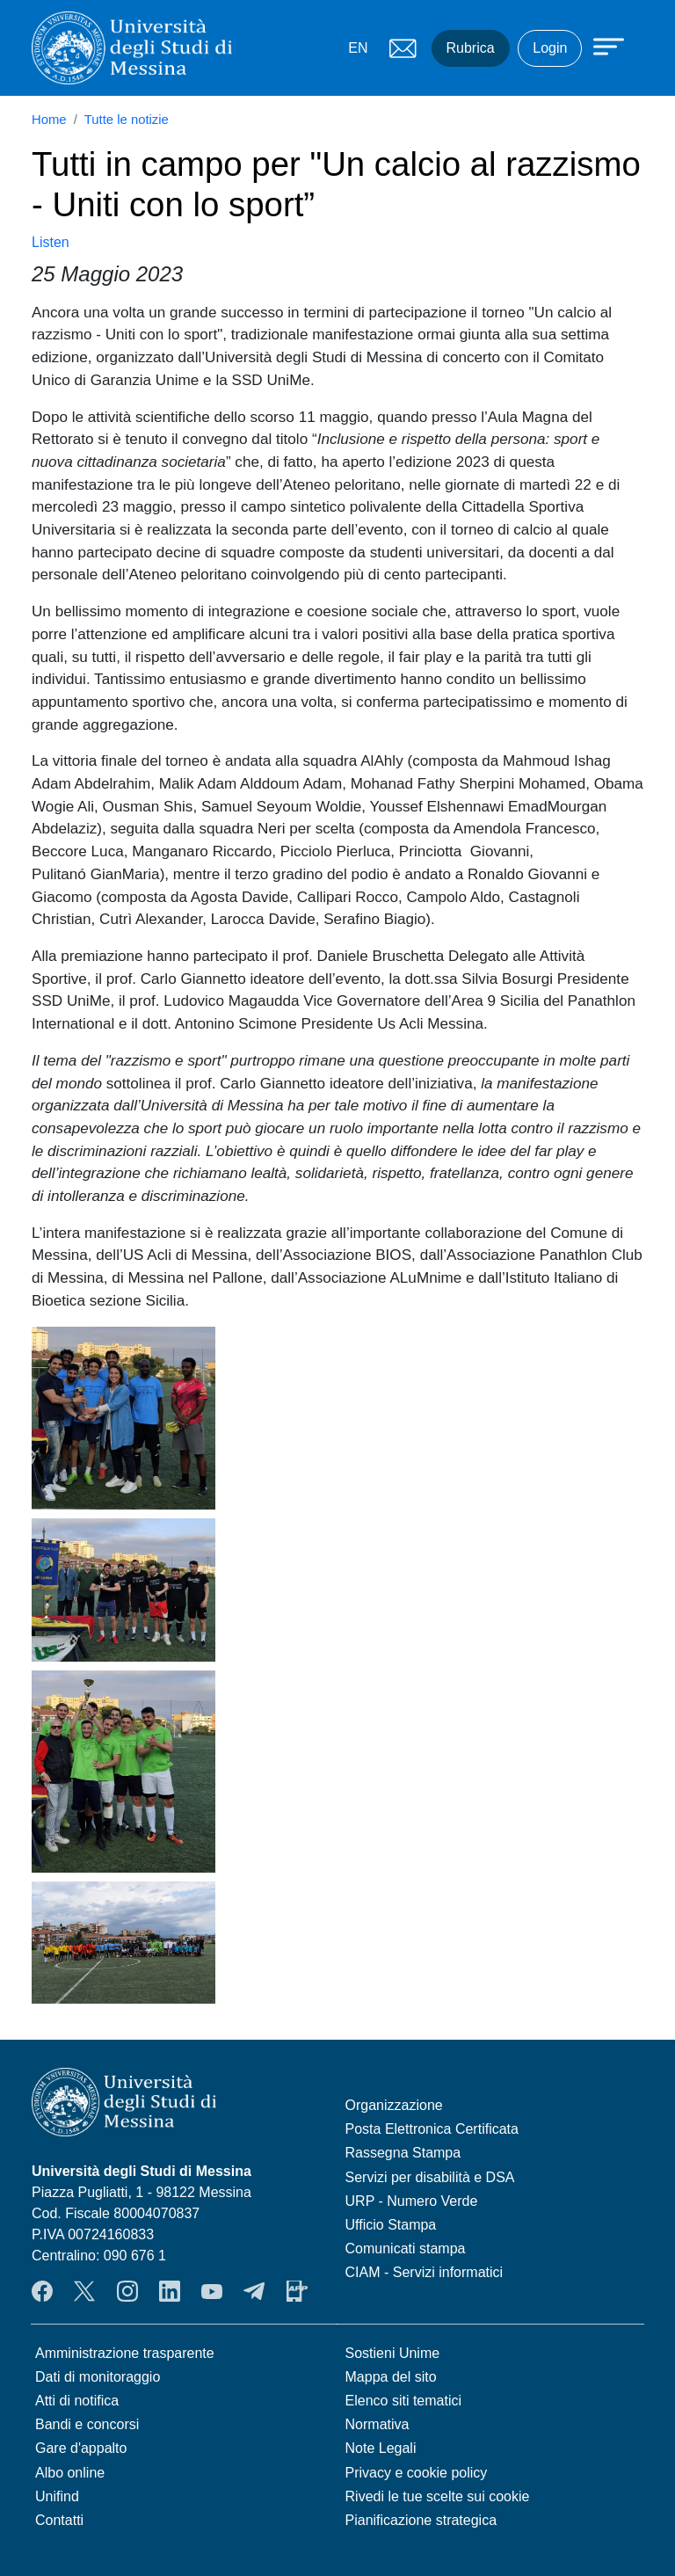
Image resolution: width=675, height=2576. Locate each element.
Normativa (377, 2424)
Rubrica (470, 47)
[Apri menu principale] (600, 45)
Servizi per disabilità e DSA (430, 2177)
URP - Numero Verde (411, 2201)
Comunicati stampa (405, 2248)
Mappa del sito (391, 2376)
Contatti (59, 2520)
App (297, 2291)
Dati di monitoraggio (97, 2376)
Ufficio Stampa (391, 2224)
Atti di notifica (77, 2400)
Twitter (84, 2291)
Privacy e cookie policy (416, 2472)
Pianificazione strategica (421, 2520)
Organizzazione (394, 2105)
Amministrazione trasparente (124, 2353)
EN (357, 47)
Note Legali (381, 2448)
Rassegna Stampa (403, 2152)
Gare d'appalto (81, 2448)
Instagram (127, 2291)
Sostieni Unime (392, 2353)
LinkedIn (169, 2291)
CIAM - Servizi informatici (424, 2272)
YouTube (211, 2291)
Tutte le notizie (126, 120)
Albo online (70, 2472)
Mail (403, 48)
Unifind (57, 2496)
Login (550, 47)
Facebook (42, 2291)
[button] (123, 1416)
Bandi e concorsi (87, 2424)
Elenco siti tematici (403, 2400)
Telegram (254, 2291)
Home (49, 120)
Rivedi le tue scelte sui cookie (437, 2496)
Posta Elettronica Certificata (432, 2128)
